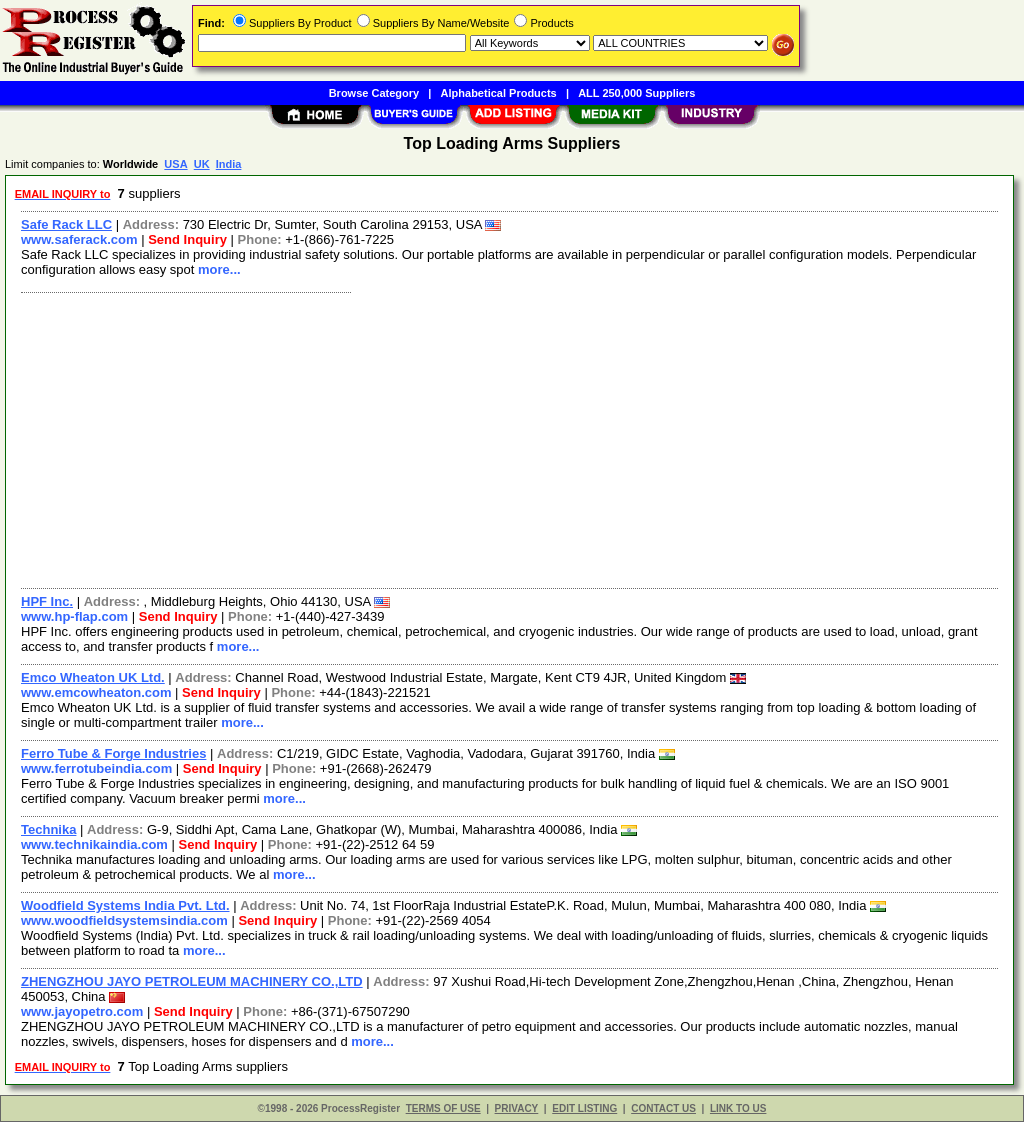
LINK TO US (738, 1108)
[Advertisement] (510, 438)
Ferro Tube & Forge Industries (113, 753)
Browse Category (374, 93)
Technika (48, 829)
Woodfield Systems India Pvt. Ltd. (125, 905)
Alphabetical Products (499, 93)
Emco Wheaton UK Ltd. (93, 677)
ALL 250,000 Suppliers (636, 93)
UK (202, 164)
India (229, 164)
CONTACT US (663, 1108)
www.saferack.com (79, 239)
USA (175, 164)
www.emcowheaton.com (96, 692)
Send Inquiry (187, 239)
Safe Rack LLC (66, 224)
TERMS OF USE (443, 1108)
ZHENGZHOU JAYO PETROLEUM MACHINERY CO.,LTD (192, 981)
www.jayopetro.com (82, 1011)
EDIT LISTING (584, 1108)
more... (219, 269)
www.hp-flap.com (74, 616)
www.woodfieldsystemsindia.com (124, 920)
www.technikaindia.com (94, 844)
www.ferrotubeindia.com (96, 768)
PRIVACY (517, 1108)
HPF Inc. (47, 601)
